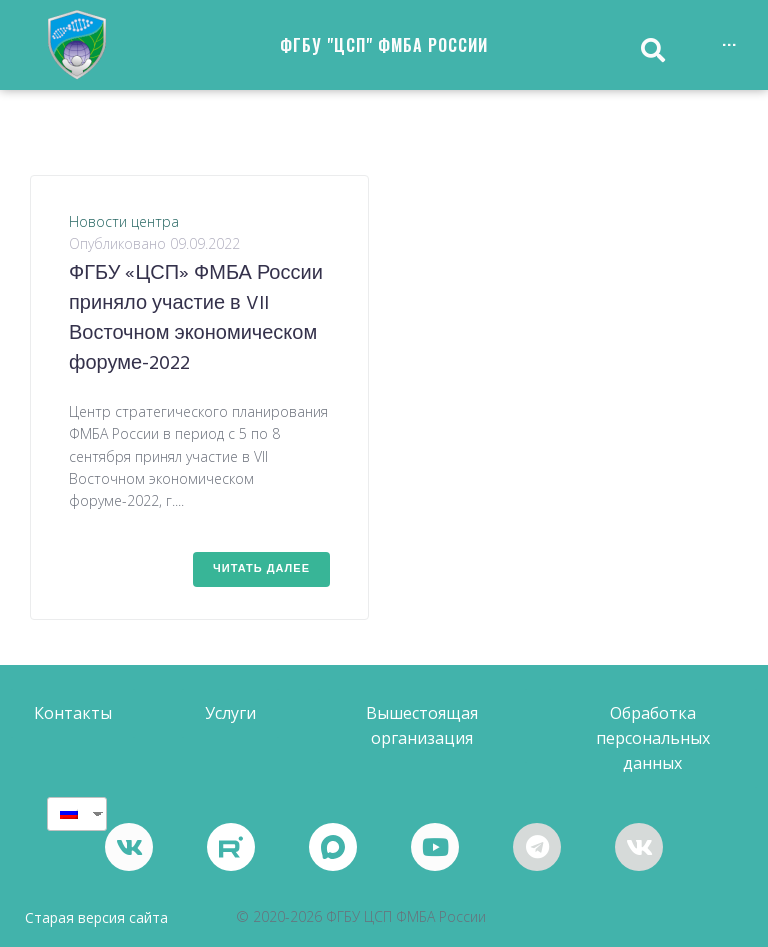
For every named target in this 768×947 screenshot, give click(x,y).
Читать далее (261, 569)
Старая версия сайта (96, 917)
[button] (73, 713)
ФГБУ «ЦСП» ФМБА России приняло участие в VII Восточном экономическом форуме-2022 (196, 319)
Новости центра (124, 221)
